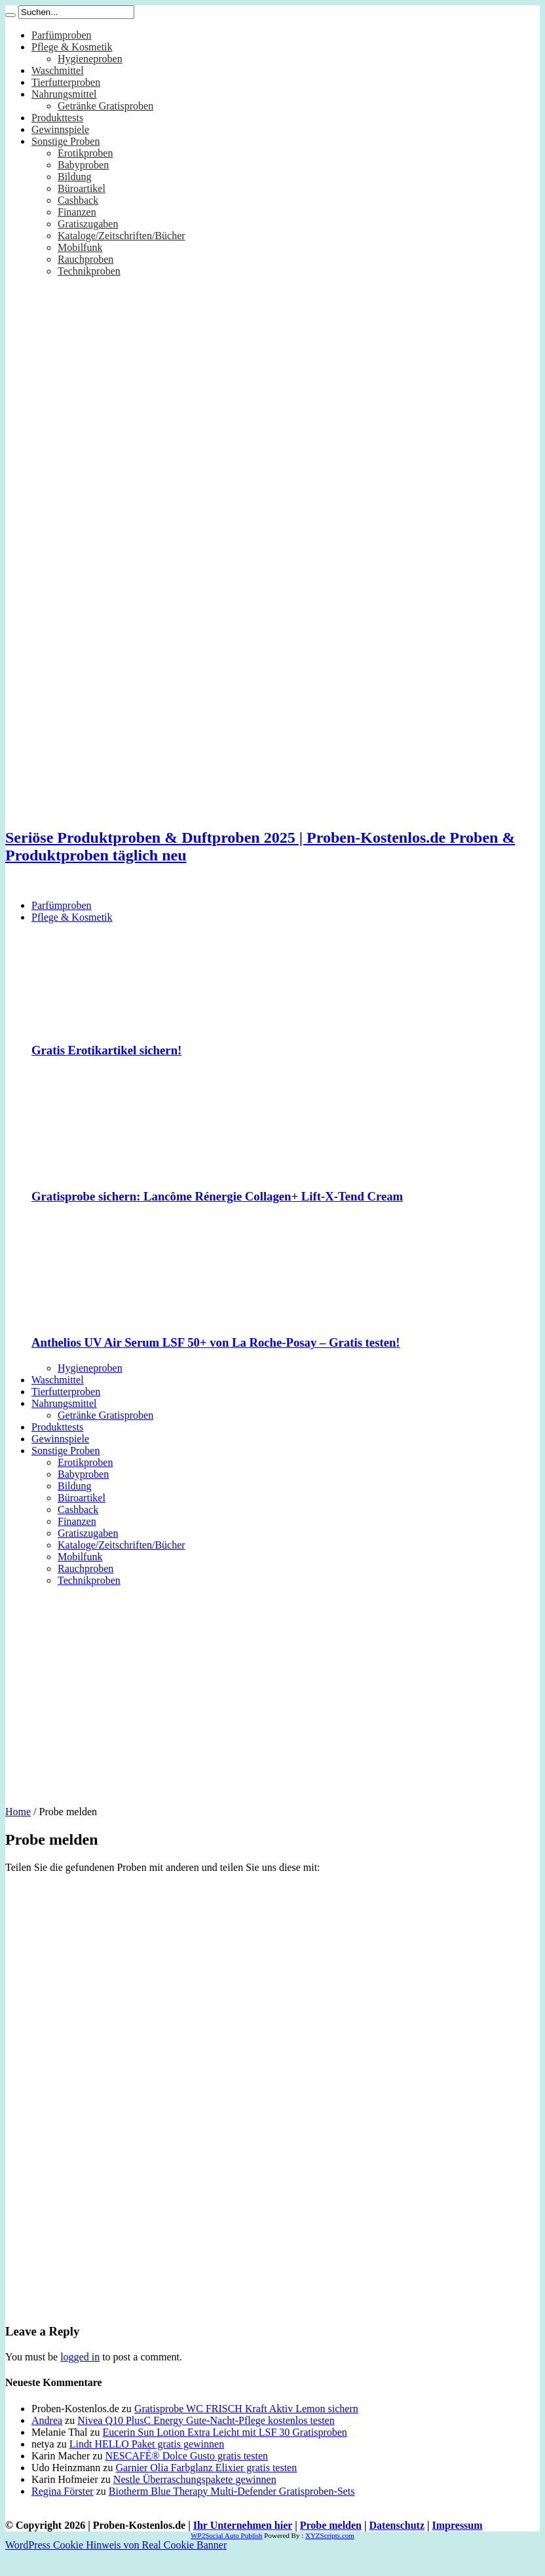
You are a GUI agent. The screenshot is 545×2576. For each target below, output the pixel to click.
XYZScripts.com (329, 2555)
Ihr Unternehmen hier (242, 2544)
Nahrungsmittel (64, 94)
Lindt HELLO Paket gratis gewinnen (146, 2463)
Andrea (46, 2440)
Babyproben (83, 164)
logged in (80, 2376)
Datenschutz (396, 2544)
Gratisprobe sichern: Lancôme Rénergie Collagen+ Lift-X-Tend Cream (217, 1196)
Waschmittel (57, 70)
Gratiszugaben (88, 223)
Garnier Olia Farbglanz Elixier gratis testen (206, 2487)
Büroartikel (81, 188)
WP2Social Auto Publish (226, 2555)
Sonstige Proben (65, 141)
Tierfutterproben (65, 82)
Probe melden (331, 2544)
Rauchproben (85, 259)
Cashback (78, 200)
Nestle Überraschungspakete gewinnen (194, 2499)
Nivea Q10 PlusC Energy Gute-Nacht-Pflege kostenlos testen (206, 2440)
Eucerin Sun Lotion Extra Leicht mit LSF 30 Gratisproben (225, 2451)
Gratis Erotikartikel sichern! (106, 1050)
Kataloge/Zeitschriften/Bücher (121, 235)
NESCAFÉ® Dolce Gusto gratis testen (186, 2475)
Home (18, 1811)
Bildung (75, 176)
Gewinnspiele (60, 129)
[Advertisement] (272, 1691)
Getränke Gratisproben (105, 105)
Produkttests (57, 117)
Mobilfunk (80, 247)
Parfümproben (61, 35)
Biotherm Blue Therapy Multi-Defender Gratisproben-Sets (232, 2510)
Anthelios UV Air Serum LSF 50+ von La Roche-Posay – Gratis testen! (215, 1342)
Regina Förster (62, 2510)
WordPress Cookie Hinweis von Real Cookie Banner (116, 2564)
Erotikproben (85, 153)
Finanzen (77, 212)
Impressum (457, 2544)
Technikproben (89, 271)
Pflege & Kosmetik (72, 46)
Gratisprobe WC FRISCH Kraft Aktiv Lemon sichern (246, 2428)
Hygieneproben (90, 58)
